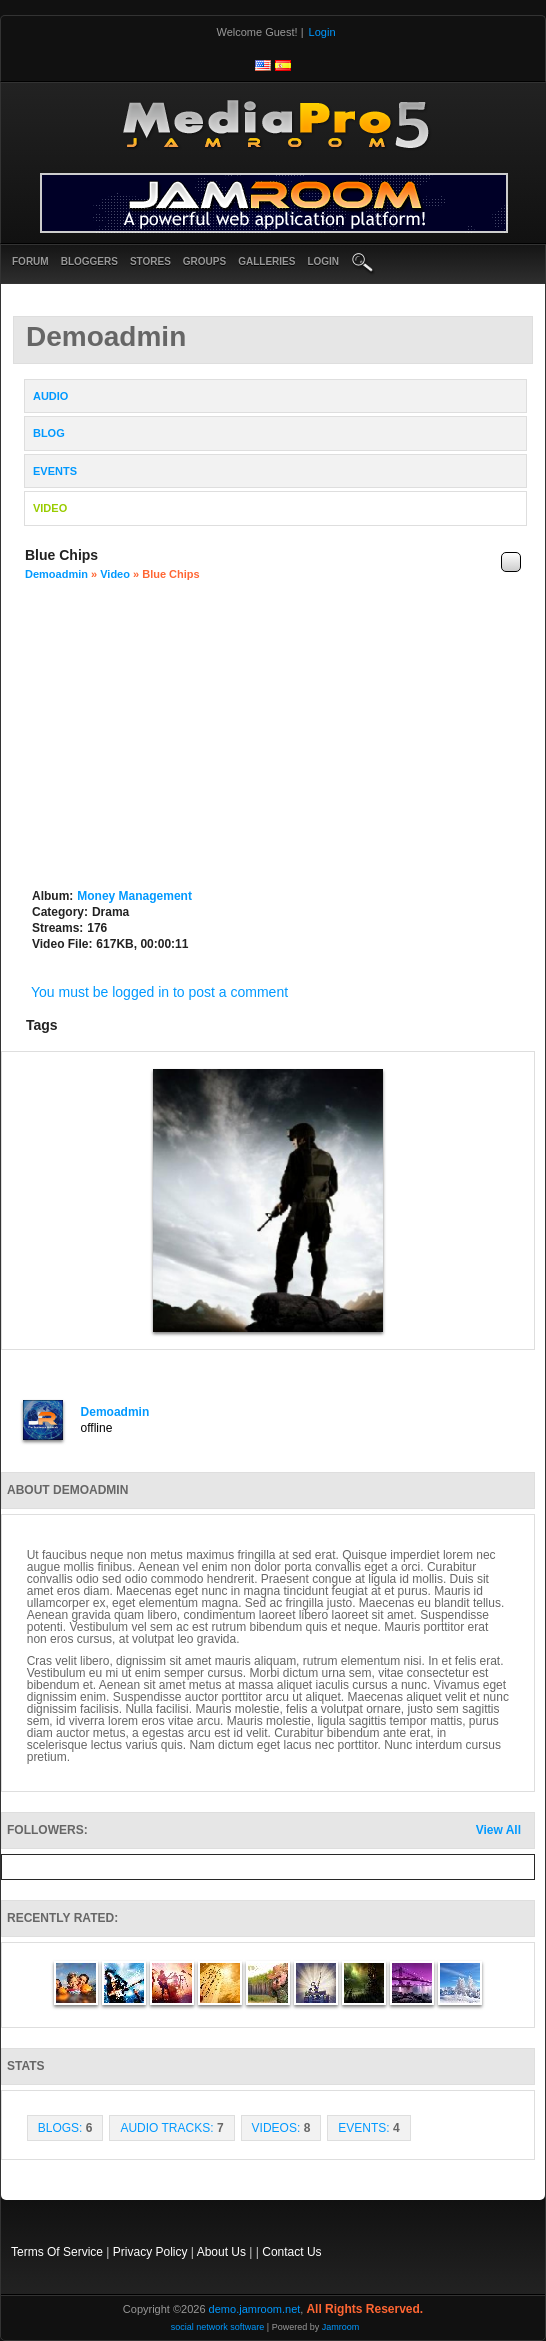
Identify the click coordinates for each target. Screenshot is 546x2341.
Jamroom (341, 2327)
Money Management (134, 896)
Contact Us (291, 2252)
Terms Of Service (57, 2252)
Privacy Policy (150, 2252)
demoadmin (56, 574)
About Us (221, 2252)
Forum (30, 261)
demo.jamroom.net (255, 2309)
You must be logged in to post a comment (159, 992)
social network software (218, 2327)
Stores (150, 261)
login (323, 261)
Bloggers (89, 261)
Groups (204, 261)
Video (115, 574)
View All (498, 1830)
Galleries (266, 261)
